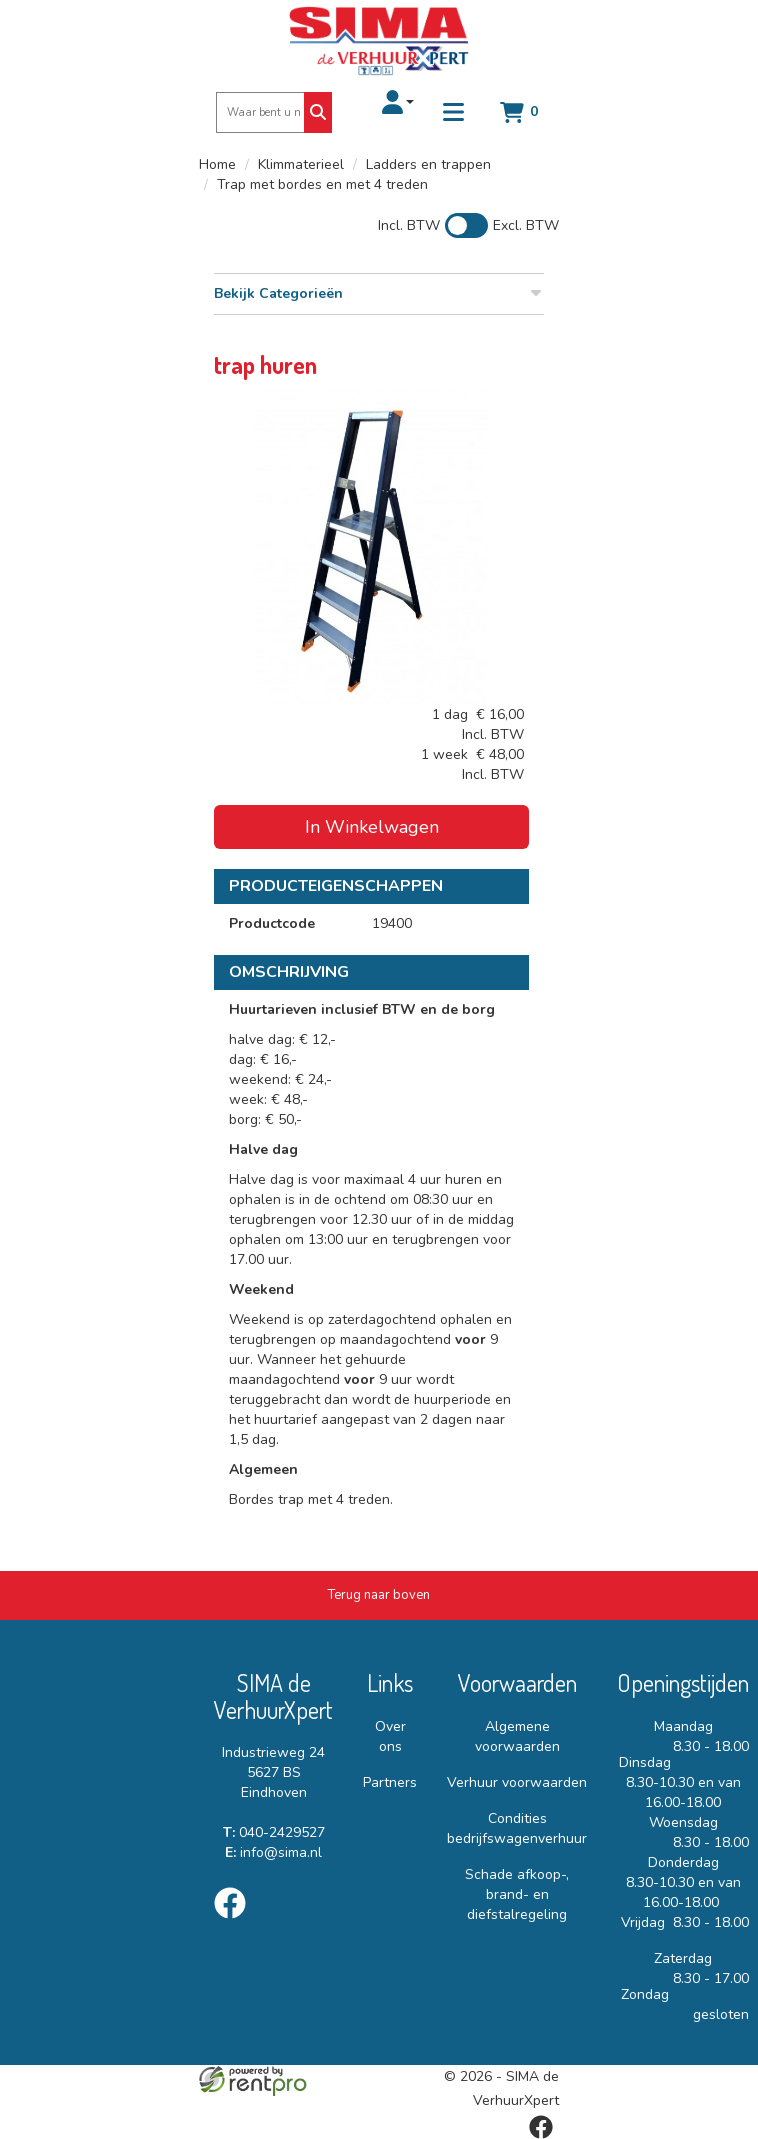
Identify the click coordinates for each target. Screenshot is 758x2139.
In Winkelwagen (372, 827)
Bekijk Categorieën (379, 293)
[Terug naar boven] (379, 1595)
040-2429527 (274, 1832)
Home (217, 164)
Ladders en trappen (428, 164)
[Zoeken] (318, 112)
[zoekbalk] (261, 112)
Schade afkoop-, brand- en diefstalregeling (517, 1894)
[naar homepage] (379, 41)
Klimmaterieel (301, 164)
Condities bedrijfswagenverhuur (517, 1828)
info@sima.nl (273, 1852)
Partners (390, 1782)
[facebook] (236, 1922)
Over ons (390, 1736)
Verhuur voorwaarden (517, 1782)
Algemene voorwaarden (517, 1736)
